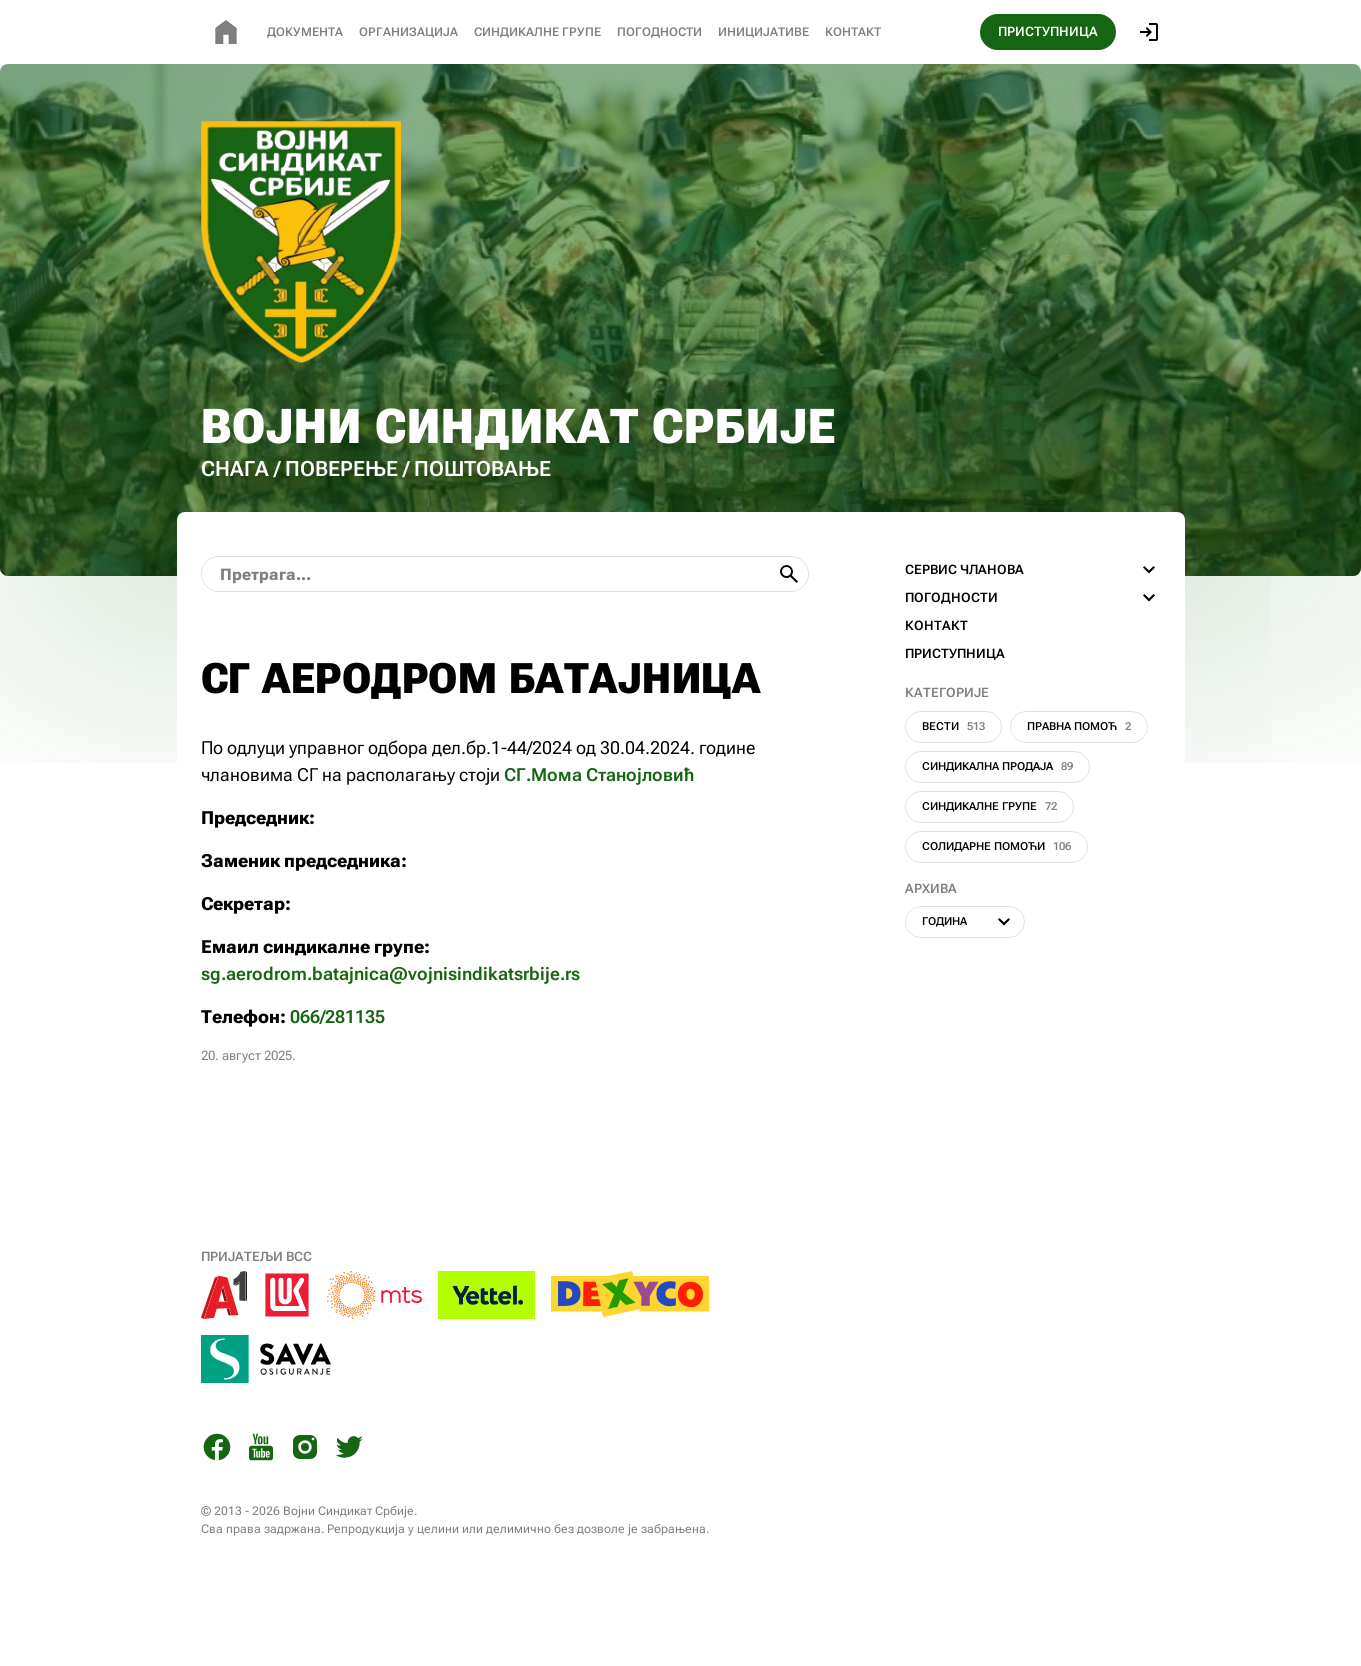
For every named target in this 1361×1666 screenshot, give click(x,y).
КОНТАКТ (936, 689)
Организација (408, 32)
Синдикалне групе (989, 870)
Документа (305, 32)
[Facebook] (217, 1514)
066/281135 (337, 1080)
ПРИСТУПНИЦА (1048, 31)
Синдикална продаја (997, 830)
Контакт (853, 32)
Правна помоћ (1079, 790)
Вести (953, 790)
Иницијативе (763, 32)
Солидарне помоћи (996, 910)
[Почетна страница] (226, 32)
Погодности (659, 32)
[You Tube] (261, 1514)
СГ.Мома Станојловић (599, 838)
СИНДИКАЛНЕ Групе (537, 32)
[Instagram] (305, 1514)
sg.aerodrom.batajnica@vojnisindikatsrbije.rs (390, 1037)
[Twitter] (349, 1514)
